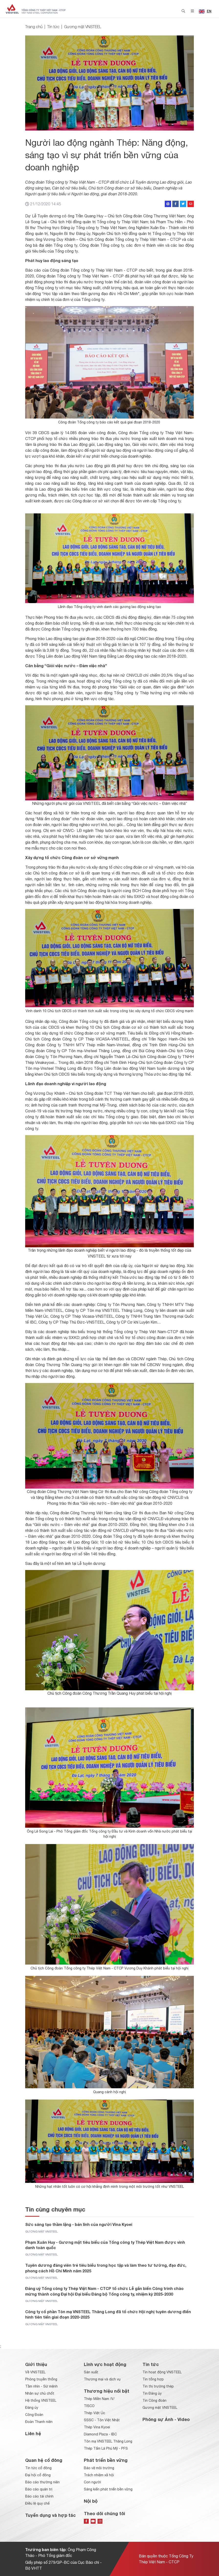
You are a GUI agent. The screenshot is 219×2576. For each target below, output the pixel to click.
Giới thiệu (36, 2364)
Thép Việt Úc (94, 2413)
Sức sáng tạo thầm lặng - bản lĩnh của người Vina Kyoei (78, 2224)
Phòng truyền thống (41, 2379)
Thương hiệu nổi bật (106, 2391)
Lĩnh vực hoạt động (105, 2364)
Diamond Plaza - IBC (100, 2434)
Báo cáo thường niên (42, 2482)
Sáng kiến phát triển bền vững (108, 2489)
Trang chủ (34, 26)
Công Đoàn (34, 2415)
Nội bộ (91, 2501)
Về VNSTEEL (35, 2372)
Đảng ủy (31, 2408)
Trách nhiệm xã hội (99, 2475)
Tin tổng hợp (153, 2379)
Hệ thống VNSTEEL (40, 2400)
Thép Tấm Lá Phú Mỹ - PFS (106, 2448)
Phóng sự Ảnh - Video (166, 2419)
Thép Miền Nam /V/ (99, 2399)
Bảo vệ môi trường (99, 2468)
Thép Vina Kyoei (97, 2427)
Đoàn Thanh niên (39, 2422)
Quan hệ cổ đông (43, 2460)
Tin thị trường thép (158, 2386)
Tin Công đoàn (154, 2400)
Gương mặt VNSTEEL (82, 26)
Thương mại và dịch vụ (102, 2379)
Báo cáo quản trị (38, 2489)
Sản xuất (91, 2372)
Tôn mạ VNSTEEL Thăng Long (108, 2441)
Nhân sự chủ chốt (39, 2393)
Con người (92, 2482)
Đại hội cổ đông (38, 2475)
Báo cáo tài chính (39, 2496)
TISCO (89, 2406)
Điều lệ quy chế (37, 2503)
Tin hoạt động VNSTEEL (162, 2372)
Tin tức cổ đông (38, 2468)
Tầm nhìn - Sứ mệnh (41, 2386)
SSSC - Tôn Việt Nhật (102, 2420)
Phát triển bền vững (106, 2460)
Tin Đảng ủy (152, 2393)
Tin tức (53, 26)
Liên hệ (33, 2433)
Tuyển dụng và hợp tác (50, 2515)
